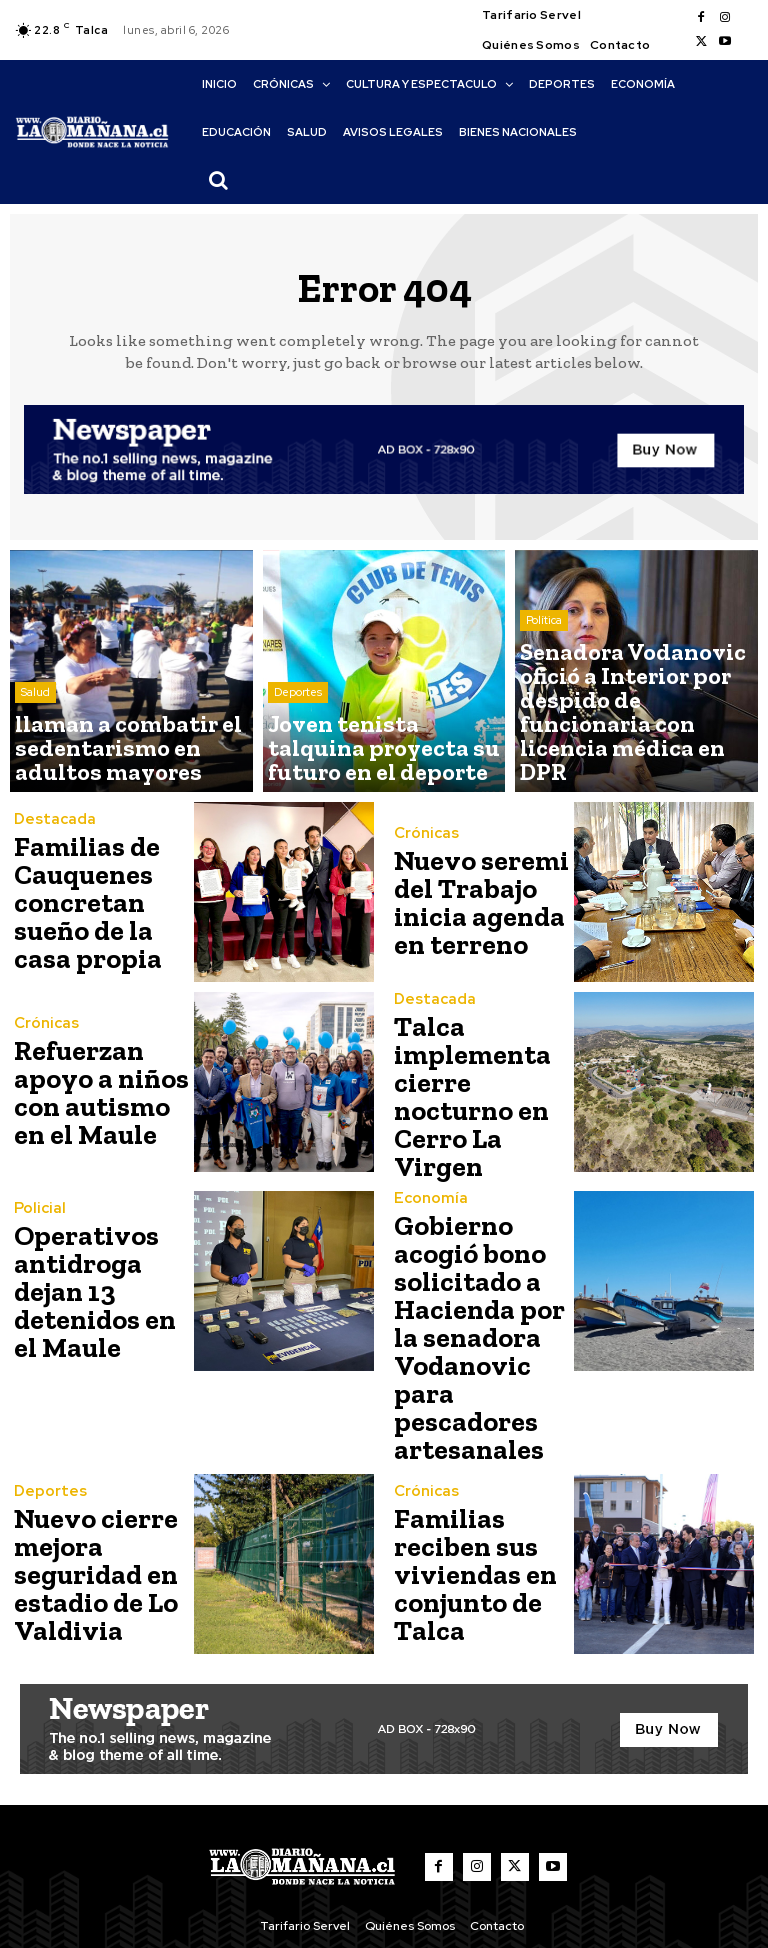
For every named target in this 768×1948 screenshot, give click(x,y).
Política (544, 703)
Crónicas (422, 843)
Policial (36, 1211)
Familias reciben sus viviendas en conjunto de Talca (465, 1504)
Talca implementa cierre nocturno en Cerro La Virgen (480, 1093)
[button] (218, 180)
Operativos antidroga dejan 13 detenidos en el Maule (98, 1283)
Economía (426, 1191)
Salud (35, 719)
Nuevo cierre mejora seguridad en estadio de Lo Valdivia (87, 1504)
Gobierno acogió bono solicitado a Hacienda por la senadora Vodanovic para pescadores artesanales (481, 1299)
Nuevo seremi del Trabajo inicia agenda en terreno (470, 903)
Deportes (298, 719)
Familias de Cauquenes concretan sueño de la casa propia (78, 903)
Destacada (50, 831)
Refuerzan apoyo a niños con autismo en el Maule (98, 1093)
